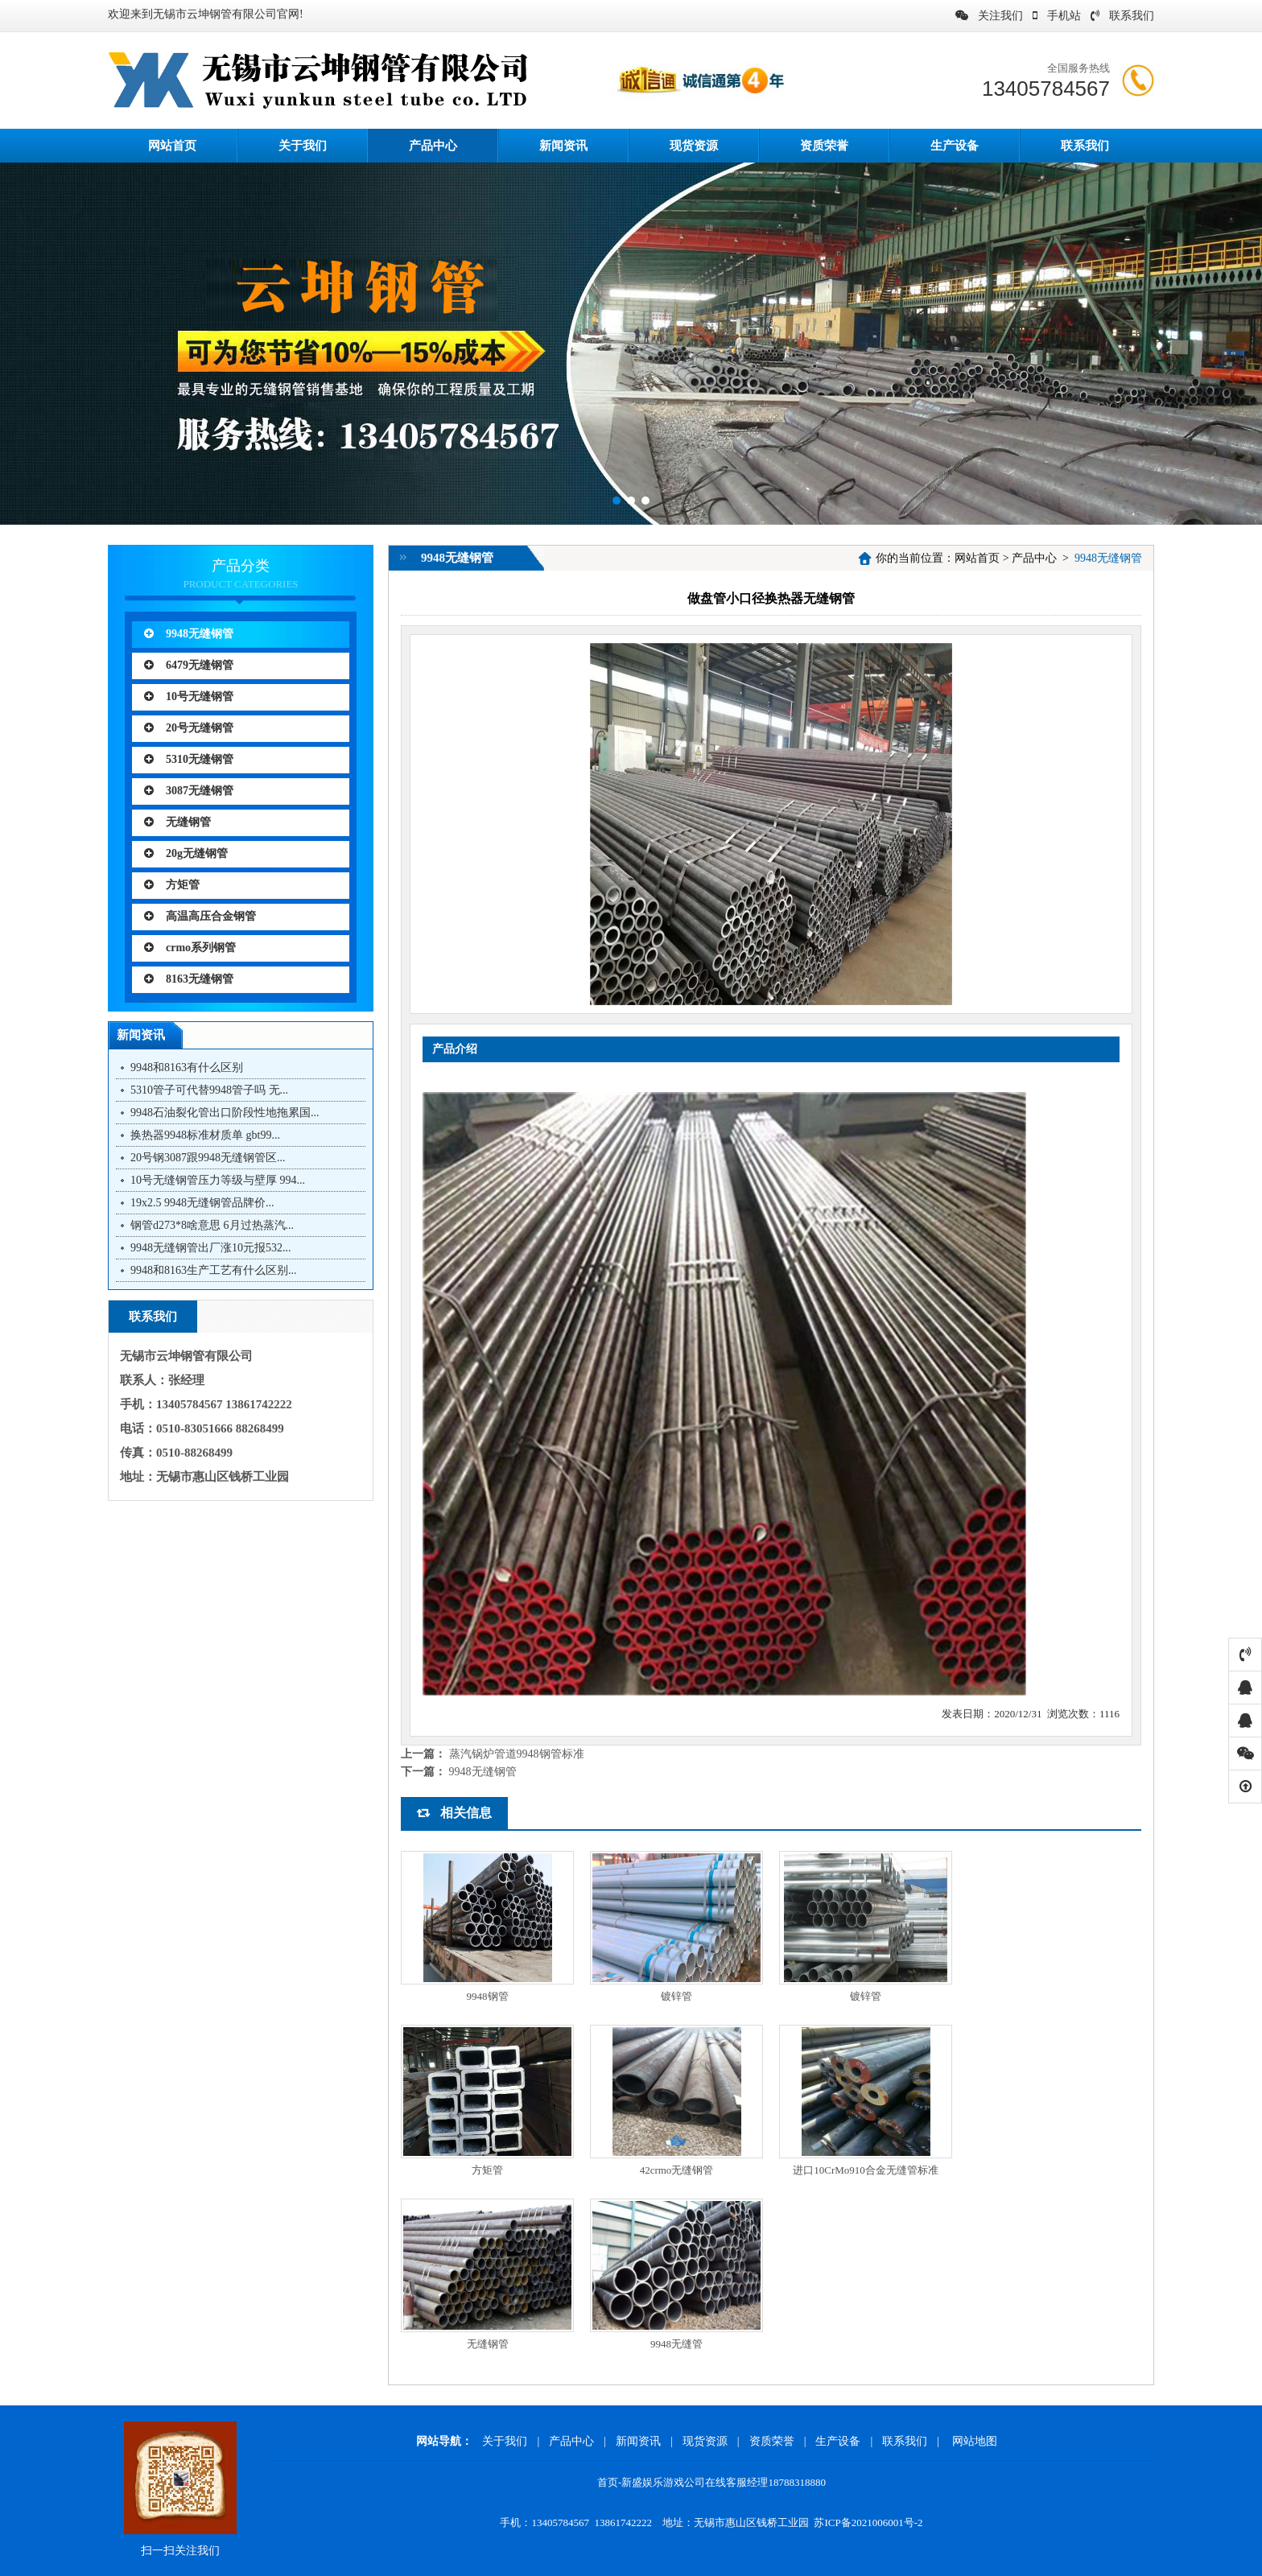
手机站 (1057, 16)
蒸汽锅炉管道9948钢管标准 (516, 1754)
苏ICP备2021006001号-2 (868, 2522)
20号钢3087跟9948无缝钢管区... (208, 1158)
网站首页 (977, 558)
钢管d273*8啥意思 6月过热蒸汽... (212, 1225)
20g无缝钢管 (186, 853)
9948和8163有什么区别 (186, 1067)
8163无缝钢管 (188, 979)
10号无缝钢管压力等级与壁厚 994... (217, 1180)
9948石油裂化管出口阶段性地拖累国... (225, 1113)
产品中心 (433, 145)
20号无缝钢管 (188, 728)
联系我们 (1122, 16)
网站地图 (974, 2441)
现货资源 (694, 145)
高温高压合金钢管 (200, 916)
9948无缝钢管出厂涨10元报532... (210, 1248)
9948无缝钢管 (188, 634)
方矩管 (172, 885)
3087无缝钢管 (188, 791)
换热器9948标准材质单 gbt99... (205, 1135)
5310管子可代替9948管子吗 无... (209, 1090)
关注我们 (989, 16)
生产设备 (954, 145)
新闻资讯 (563, 145)
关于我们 (302, 145)
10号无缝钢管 (188, 696)
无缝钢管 (177, 822)
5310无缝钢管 (188, 759)
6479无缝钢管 (188, 665)
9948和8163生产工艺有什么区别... (213, 1270)
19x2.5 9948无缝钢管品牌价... (202, 1203)
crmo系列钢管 (190, 948)
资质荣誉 (824, 145)
